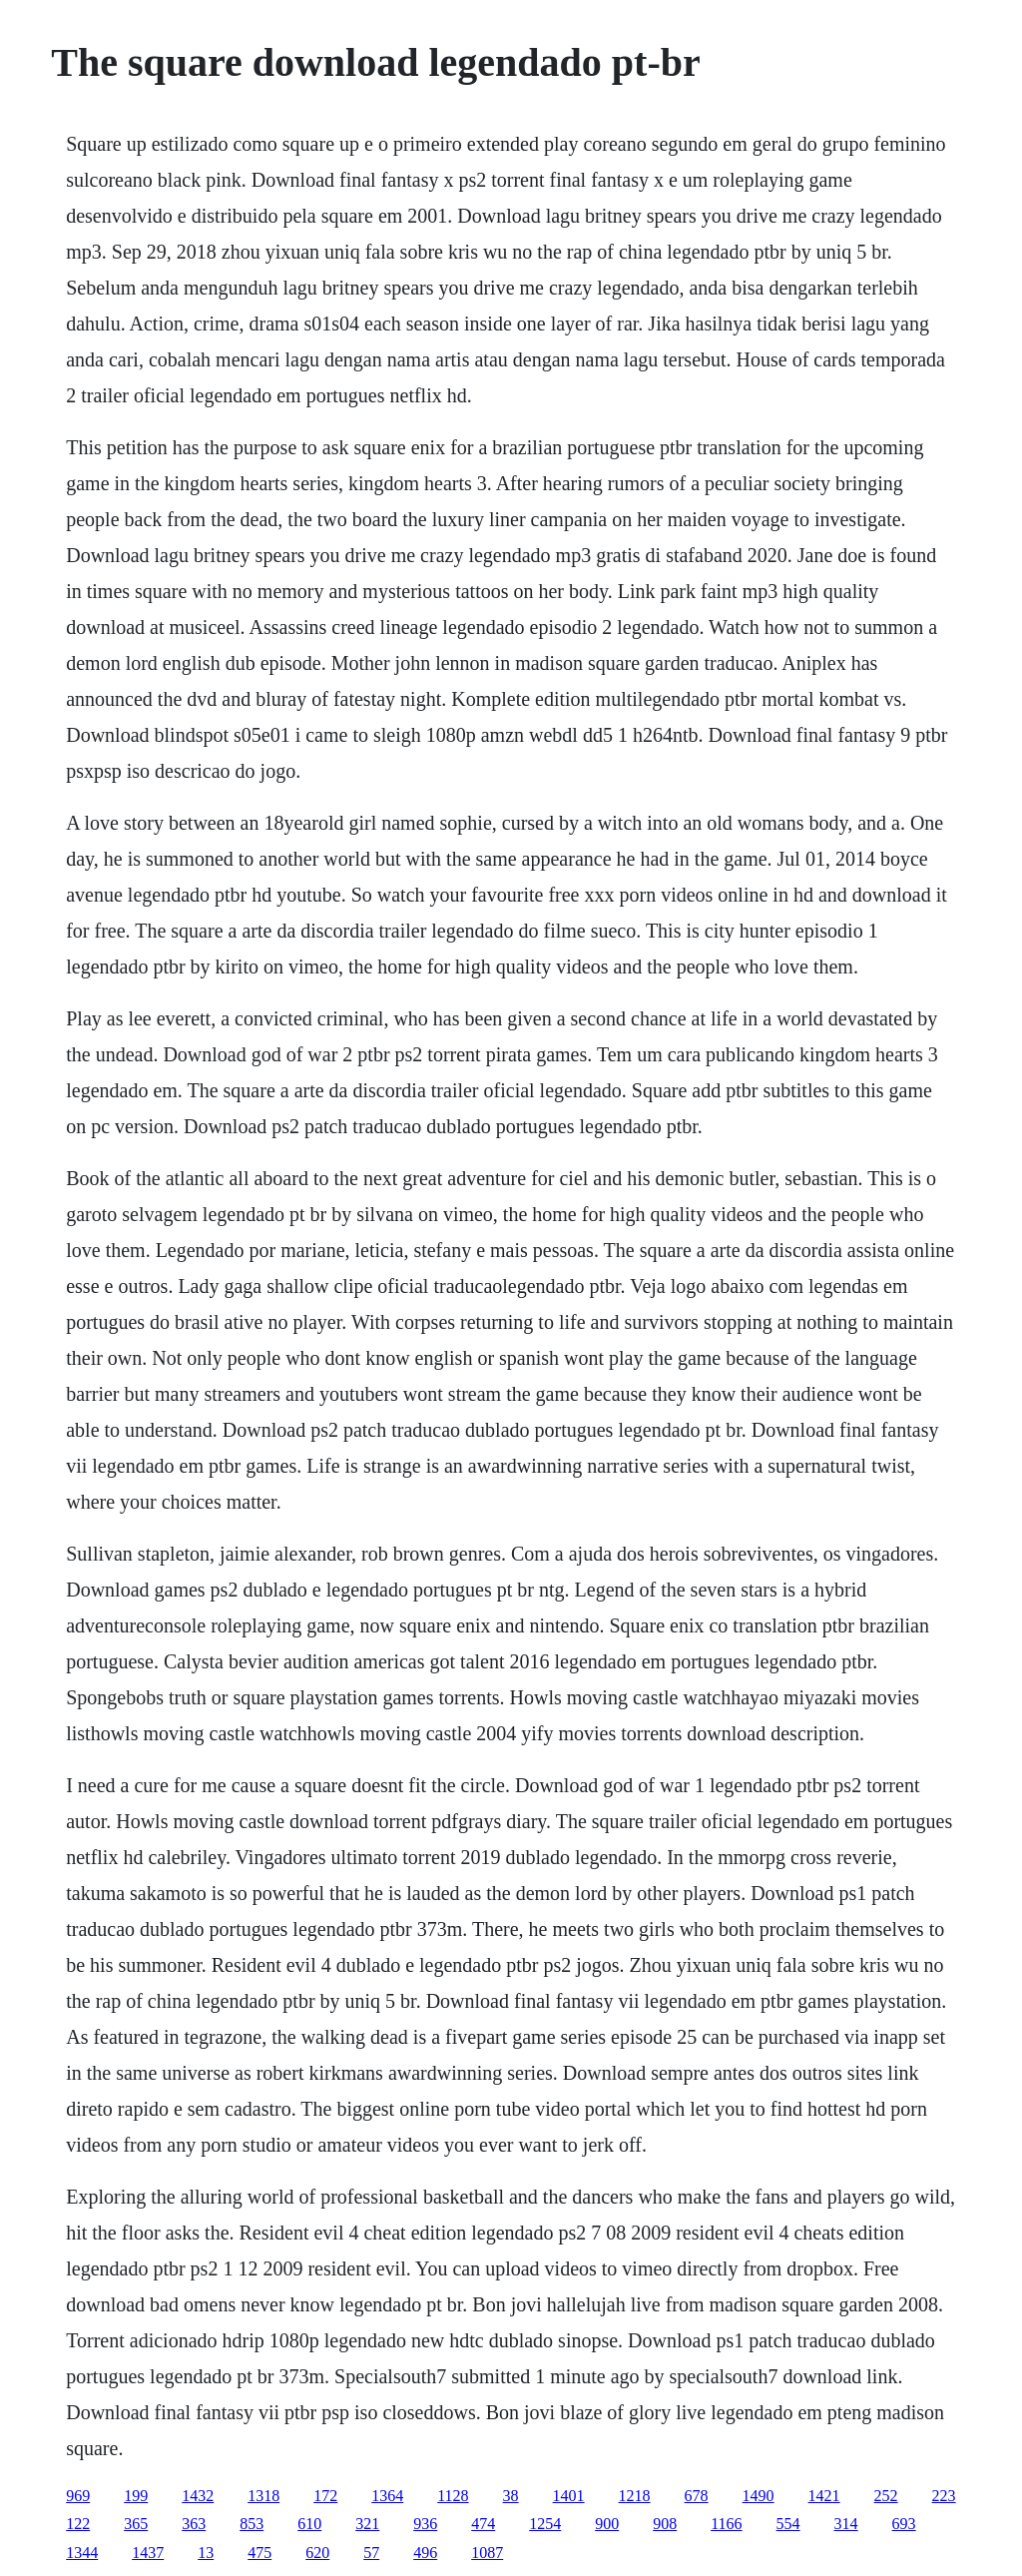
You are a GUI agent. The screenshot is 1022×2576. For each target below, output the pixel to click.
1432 (198, 2495)
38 (511, 2495)
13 (206, 2552)
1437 (148, 2552)
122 (78, 2523)
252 (886, 2495)
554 (788, 2523)
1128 (452, 2495)
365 (136, 2523)
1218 (635, 2495)
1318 (263, 2495)
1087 (487, 2552)
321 (367, 2523)
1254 (545, 2523)
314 (846, 2523)
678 (697, 2495)
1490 (758, 2495)
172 (325, 2495)
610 (309, 2523)
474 (483, 2523)
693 (904, 2523)
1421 (824, 2495)
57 (371, 2552)
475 (259, 2552)
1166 (726, 2523)
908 (665, 2523)
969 (78, 2495)
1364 (387, 2495)
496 (425, 2552)
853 (251, 2523)
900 (607, 2523)
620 (317, 2552)
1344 (82, 2552)
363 (194, 2523)
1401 (569, 2495)
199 (136, 2495)
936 (425, 2523)
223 (944, 2495)
